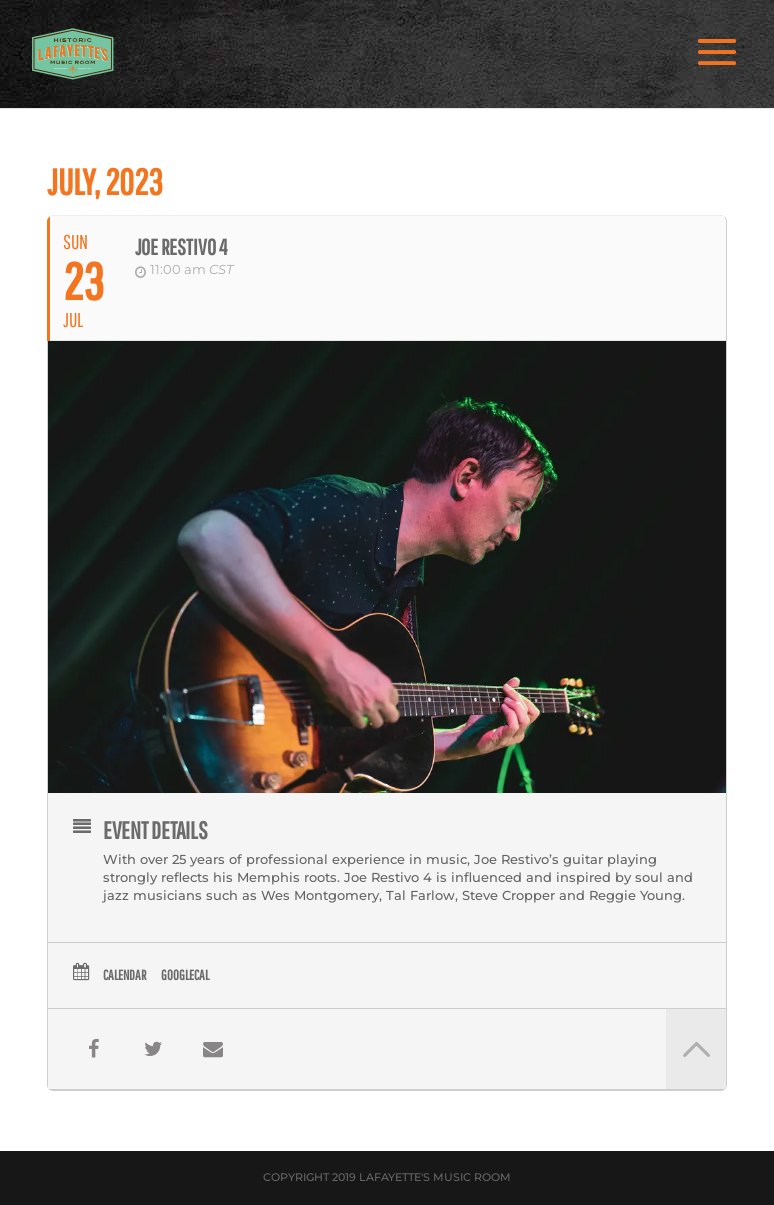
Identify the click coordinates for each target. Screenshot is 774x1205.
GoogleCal (185, 975)
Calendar (124, 975)
